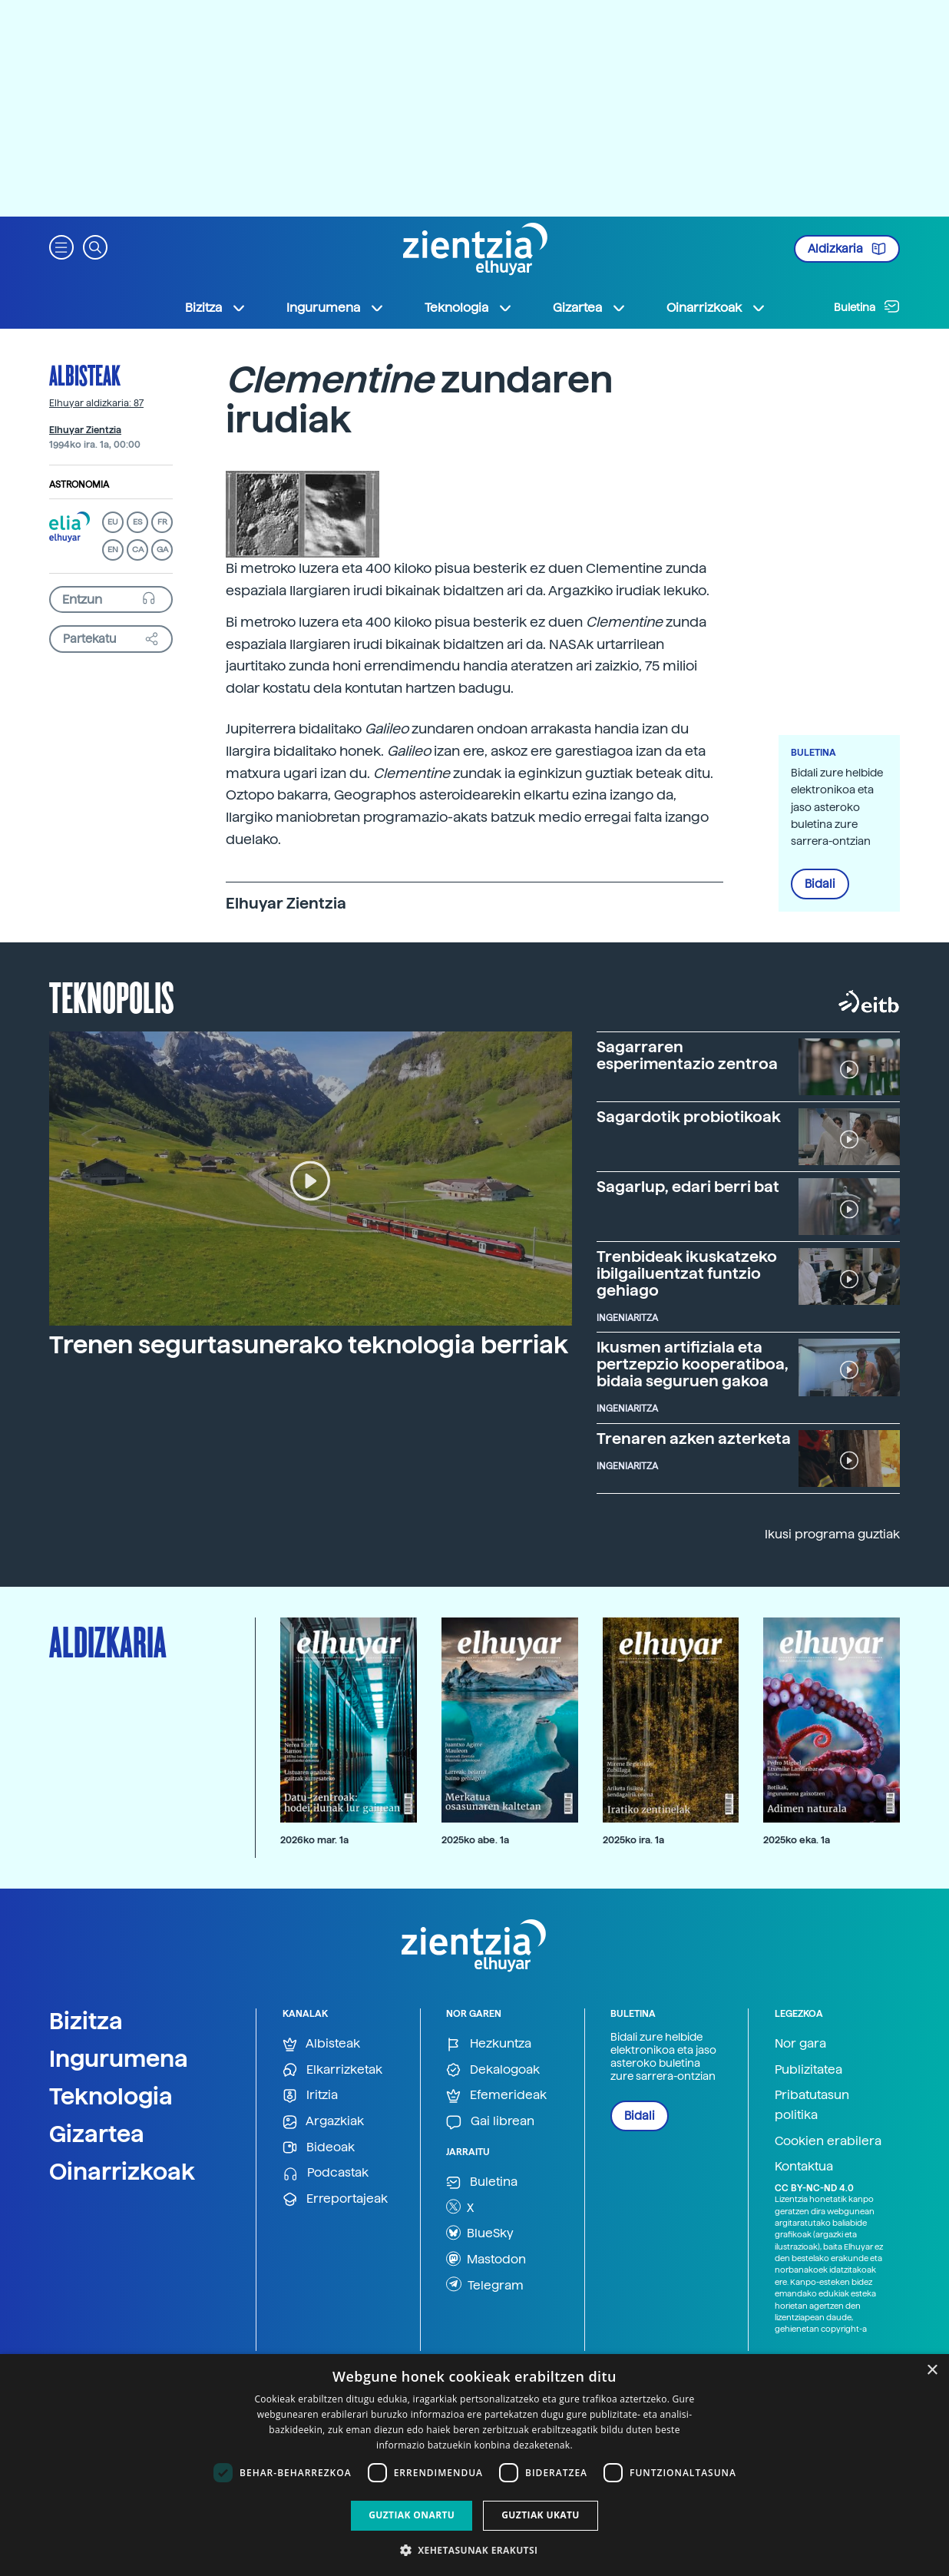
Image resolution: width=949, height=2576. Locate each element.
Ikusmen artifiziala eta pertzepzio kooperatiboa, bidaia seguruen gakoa (693, 1364)
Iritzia (310, 2096)
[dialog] (474, 2465)
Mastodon (486, 2258)
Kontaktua (804, 2166)
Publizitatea (808, 2069)
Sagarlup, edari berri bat (688, 1186)
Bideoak (319, 2148)
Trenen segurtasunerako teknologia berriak (308, 1344)
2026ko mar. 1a (314, 1840)
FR (162, 522)
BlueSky (480, 2232)
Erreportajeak (335, 2199)
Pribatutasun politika (812, 2105)
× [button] (931, 2370)
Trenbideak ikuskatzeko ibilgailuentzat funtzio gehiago (687, 1273)
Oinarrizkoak (122, 2171)
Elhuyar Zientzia (85, 430)
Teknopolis (111, 996)
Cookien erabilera (828, 2141)
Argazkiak (323, 2122)
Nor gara (800, 2043)
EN (112, 550)
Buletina (867, 306)
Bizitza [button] (215, 308)
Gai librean (490, 2122)
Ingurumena (118, 2058)
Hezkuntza (488, 2044)
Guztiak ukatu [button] (540, 2514)
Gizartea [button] (590, 308)
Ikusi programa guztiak (832, 1534)
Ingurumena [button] (335, 308)
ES (137, 522)
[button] (61, 246)
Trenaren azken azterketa (694, 1438)
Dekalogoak (493, 2070)
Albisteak (85, 374)
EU (112, 522)
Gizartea (96, 2133)
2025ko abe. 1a (475, 1840)
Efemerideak (496, 2096)
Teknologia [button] (469, 308)
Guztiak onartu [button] (412, 2514)
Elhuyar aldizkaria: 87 (96, 403)
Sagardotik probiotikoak (689, 1117)
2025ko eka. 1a (796, 1840)
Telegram (485, 2284)
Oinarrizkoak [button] (716, 308)
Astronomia (79, 484)
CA (138, 550)
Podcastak (326, 2173)
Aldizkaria (847, 249)
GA (162, 550)
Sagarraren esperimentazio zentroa (687, 1055)
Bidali (820, 884)
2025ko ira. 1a (633, 1840)
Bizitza (86, 2021)
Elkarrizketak (332, 2070)
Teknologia (111, 2096)
